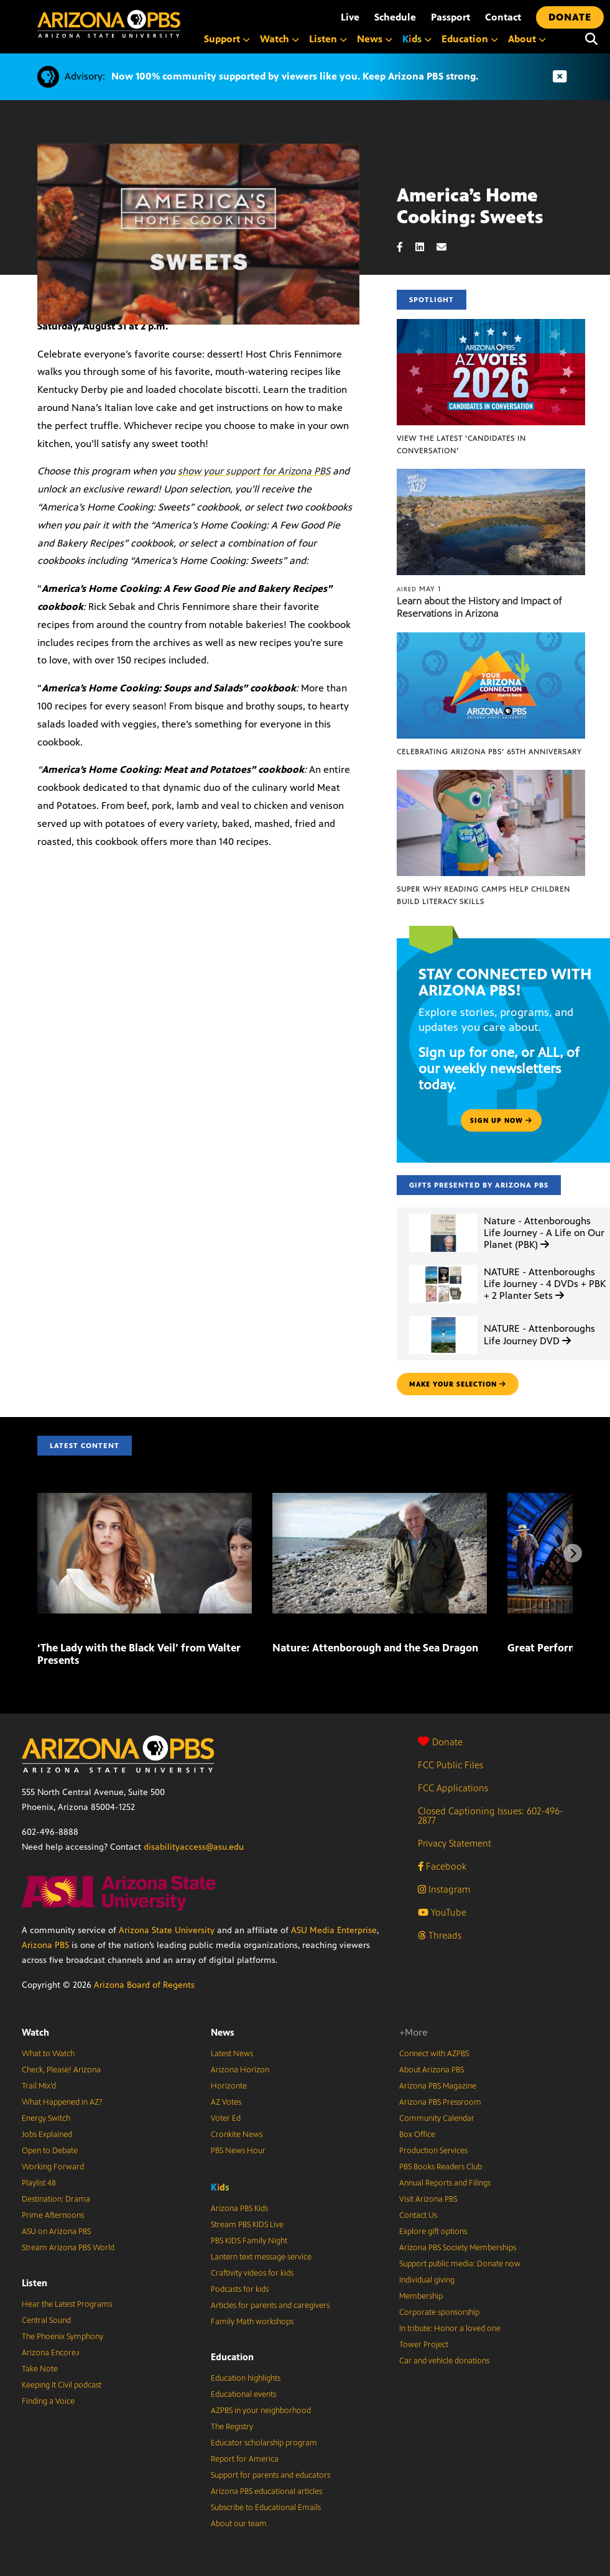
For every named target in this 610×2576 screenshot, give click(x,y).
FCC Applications (453, 1788)
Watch (35, 2032)
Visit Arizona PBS (428, 2199)
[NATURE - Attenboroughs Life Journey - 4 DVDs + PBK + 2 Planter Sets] (443, 1265)
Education (232, 2357)
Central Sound (46, 2320)
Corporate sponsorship (439, 2312)
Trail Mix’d (39, 2086)
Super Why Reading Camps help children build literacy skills (483, 895)
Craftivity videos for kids (252, 2273)
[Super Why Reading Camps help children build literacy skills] (491, 776)
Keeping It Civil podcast (61, 2385)
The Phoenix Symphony (62, 2337)
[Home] (108, 24)
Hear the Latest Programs (67, 2304)
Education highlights (245, 2378)
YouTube (442, 1912)
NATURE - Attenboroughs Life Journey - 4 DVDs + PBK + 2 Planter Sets (545, 1283)
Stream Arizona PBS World (68, 2248)
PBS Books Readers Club (440, 2167)
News (222, 2032)
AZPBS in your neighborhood (261, 2411)
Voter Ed (226, 2118)
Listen (34, 2283)
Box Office (417, 2135)
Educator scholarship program (264, 2443)
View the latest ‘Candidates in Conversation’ (461, 444)
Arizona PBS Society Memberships (457, 2248)
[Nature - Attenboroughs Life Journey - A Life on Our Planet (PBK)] (443, 1214)
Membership (421, 2296)
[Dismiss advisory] (559, 77)
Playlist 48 (39, 2183)
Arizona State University (167, 1930)
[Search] (591, 39)
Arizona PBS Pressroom (440, 2102)
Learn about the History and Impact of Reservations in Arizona (479, 607)
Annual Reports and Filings (445, 2183)
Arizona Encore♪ (51, 2353)
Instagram (444, 1889)
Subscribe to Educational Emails (266, 2508)
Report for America (245, 2459)
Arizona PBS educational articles (266, 2491)
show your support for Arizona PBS (254, 471)
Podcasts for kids (240, 2289)
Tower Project (423, 2345)
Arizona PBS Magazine (437, 2086)
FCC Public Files (450, 1765)
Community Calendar (436, 2118)
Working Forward (53, 2167)
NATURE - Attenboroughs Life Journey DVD (539, 1334)
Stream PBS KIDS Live (247, 2225)
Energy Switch (46, 2118)
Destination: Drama (56, 2199)
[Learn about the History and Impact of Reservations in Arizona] (491, 475)
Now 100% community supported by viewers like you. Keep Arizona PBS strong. (294, 76)
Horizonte (229, 2086)
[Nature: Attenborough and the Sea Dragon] (379, 1499)
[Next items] (572, 1553)
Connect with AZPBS (434, 2054)
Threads (439, 1935)
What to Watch (48, 2054)
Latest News (232, 2054)
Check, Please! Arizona (61, 2070)
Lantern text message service (261, 2257)
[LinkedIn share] (426, 247)
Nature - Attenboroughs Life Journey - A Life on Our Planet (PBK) (544, 1232)
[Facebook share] (406, 247)
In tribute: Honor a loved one (450, 2329)
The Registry (232, 2427)
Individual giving (427, 2280)
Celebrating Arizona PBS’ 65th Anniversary (489, 751)
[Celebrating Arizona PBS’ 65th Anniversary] (491, 639)
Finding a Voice (48, 2401)
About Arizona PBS (431, 2070)
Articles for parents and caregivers (270, 2306)
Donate (440, 1742)
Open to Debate (50, 2151)
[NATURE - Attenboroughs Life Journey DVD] (443, 1316)
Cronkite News (236, 2135)
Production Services (433, 2151)
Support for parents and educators (270, 2475)
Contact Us (418, 2215)
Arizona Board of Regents (144, 1985)
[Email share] (448, 247)
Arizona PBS (45, 1945)
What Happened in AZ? (62, 2102)
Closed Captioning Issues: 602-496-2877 (490, 1815)
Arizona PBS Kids (239, 2209)
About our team (239, 2524)
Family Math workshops (252, 2322)
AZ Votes (226, 2102)
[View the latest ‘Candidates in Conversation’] (491, 325)
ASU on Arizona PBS (56, 2232)
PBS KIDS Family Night (249, 2241)
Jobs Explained (47, 2135)
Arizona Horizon (240, 2070)
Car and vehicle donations (444, 2361)
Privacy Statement (454, 1843)
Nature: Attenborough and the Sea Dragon (375, 1647)
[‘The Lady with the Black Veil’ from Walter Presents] (144, 1499)
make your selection (457, 1384)
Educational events (243, 2394)
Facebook (442, 1866)
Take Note (40, 2369)
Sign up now (501, 1120)
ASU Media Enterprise (334, 1930)
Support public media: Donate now (459, 2264)
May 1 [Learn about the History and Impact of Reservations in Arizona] (419, 588)
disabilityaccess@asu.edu (194, 1847)
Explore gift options (433, 2232)
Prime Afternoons (53, 2215)
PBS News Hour (238, 2151)
